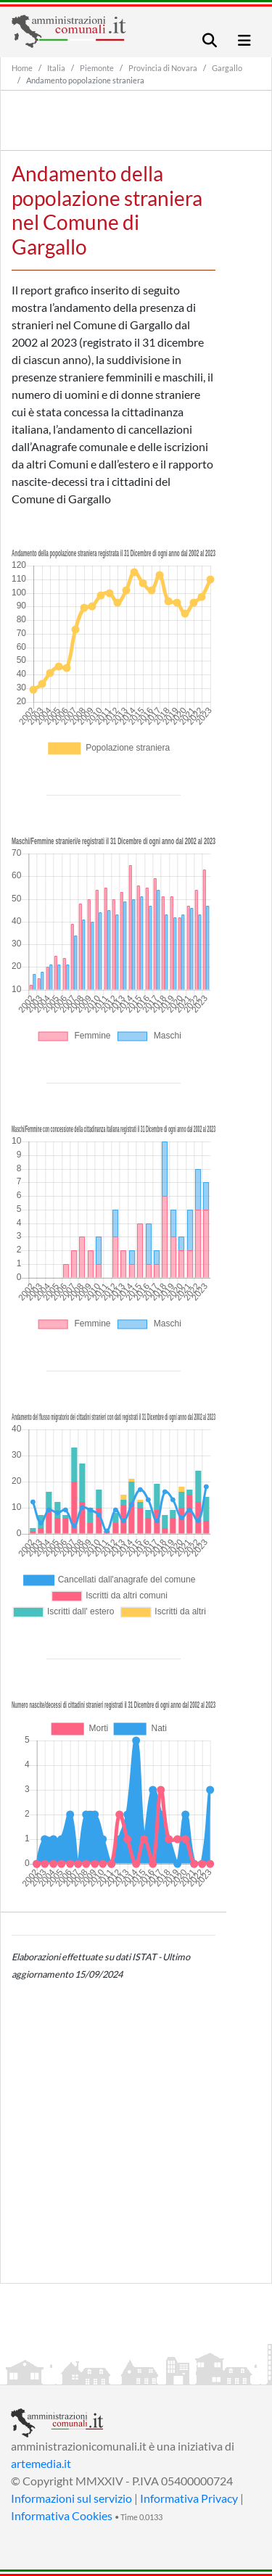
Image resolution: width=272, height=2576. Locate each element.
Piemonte (97, 68)
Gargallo (227, 68)
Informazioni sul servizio (71, 2498)
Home (22, 68)
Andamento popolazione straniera (85, 80)
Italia (56, 68)
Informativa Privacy (189, 2498)
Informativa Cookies (61, 2515)
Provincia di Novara (162, 68)
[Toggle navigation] (209, 40)
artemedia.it (41, 2463)
